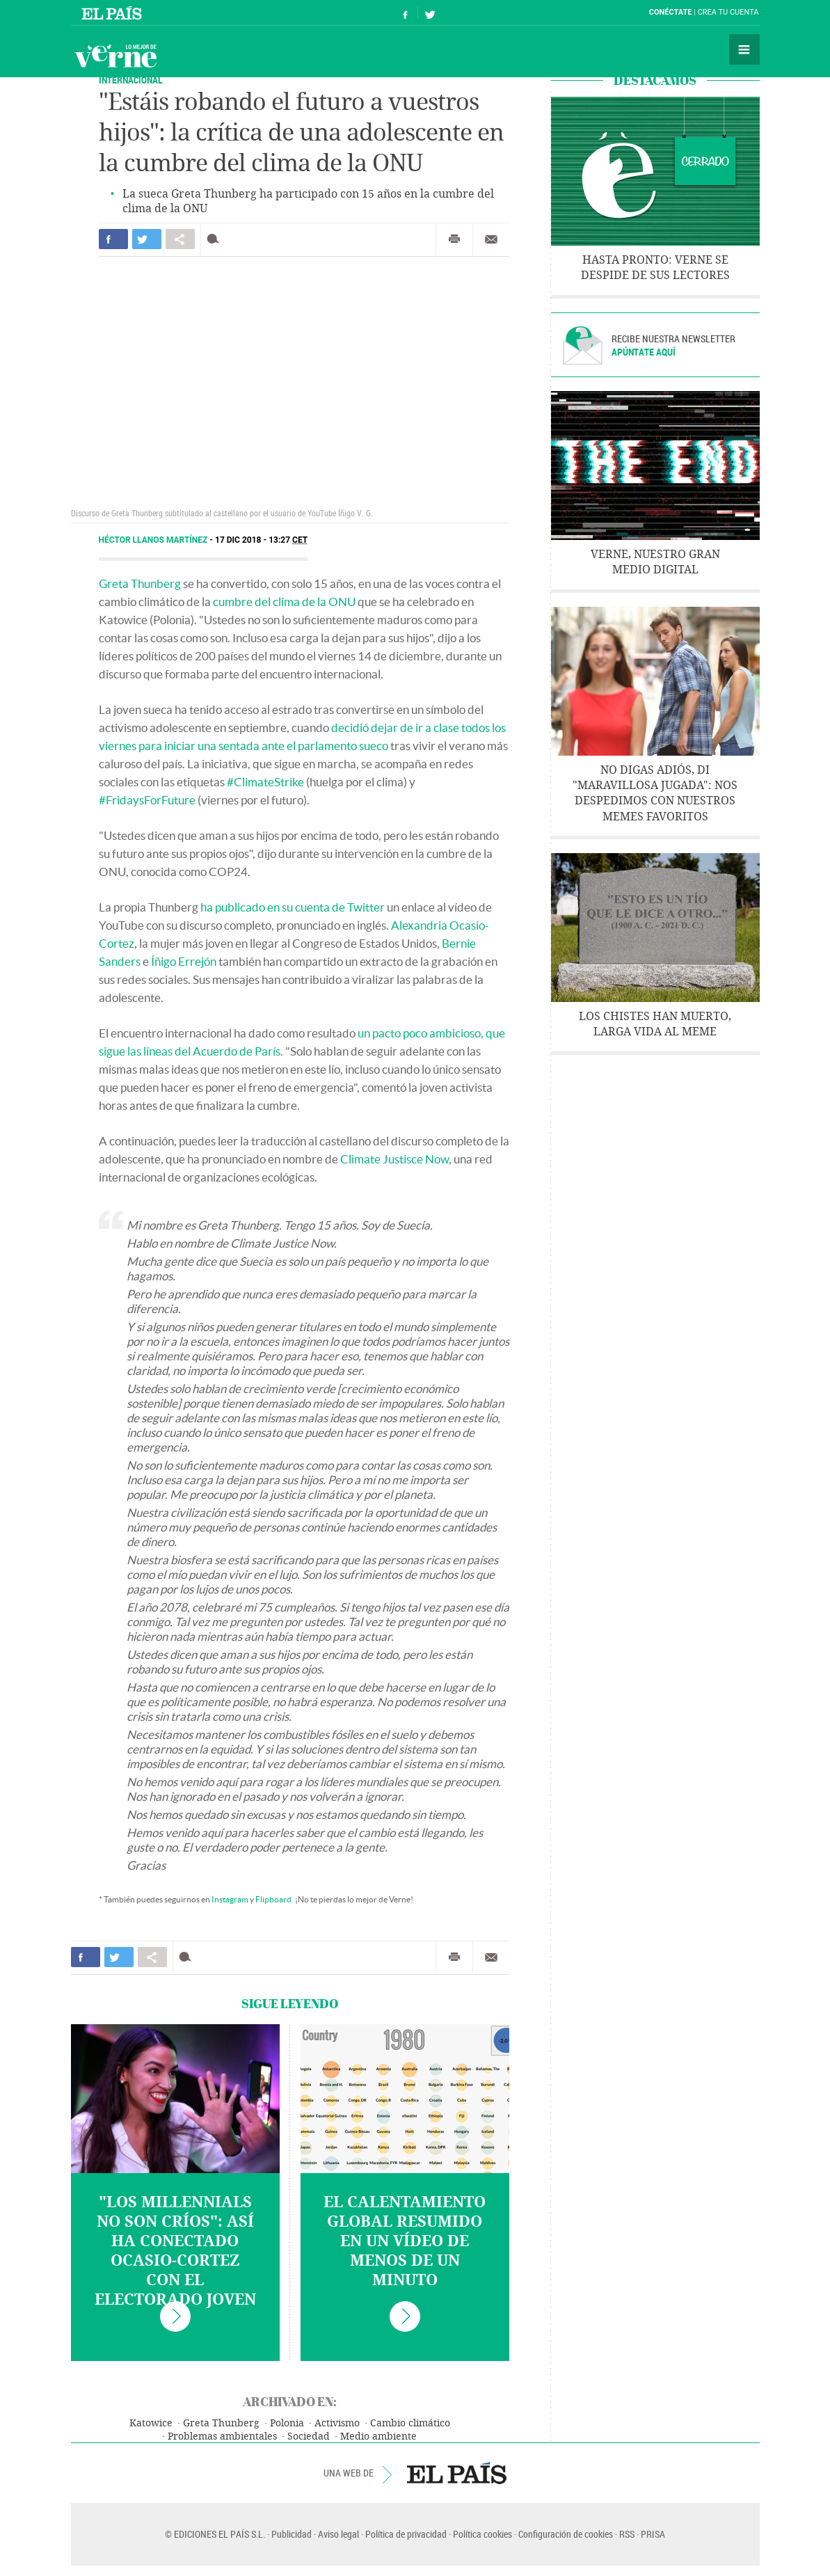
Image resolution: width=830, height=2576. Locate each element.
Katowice (151, 2423)
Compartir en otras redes (180, 239)
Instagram (230, 1899)
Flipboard (273, 1899)
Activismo (337, 2423)
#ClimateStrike (265, 781)
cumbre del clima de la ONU (284, 601)
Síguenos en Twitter (430, 13)
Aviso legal (338, 2534)
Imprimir (454, 239)
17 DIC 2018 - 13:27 (261, 540)
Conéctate (670, 12)
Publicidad (291, 2534)
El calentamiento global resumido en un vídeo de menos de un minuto (405, 2241)
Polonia (287, 2423)
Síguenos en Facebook (405, 13)
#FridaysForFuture (147, 799)
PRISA (653, 2534)
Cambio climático (410, 2423)
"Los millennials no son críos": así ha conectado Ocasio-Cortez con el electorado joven (175, 2251)
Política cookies (482, 2534)
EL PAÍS (456, 2473)
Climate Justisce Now (394, 1159)
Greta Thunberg (140, 583)
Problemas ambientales (222, 2436)
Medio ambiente (378, 2436)
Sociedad (308, 2436)
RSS (627, 2534)
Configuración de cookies (565, 2534)
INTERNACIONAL (131, 79)
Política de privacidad (406, 2534)
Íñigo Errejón (183, 961)
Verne (115, 55)
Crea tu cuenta (728, 12)
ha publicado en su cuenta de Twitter (292, 907)
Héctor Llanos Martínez (154, 540)
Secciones (744, 49)
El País (113, 12)
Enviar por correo (491, 239)
